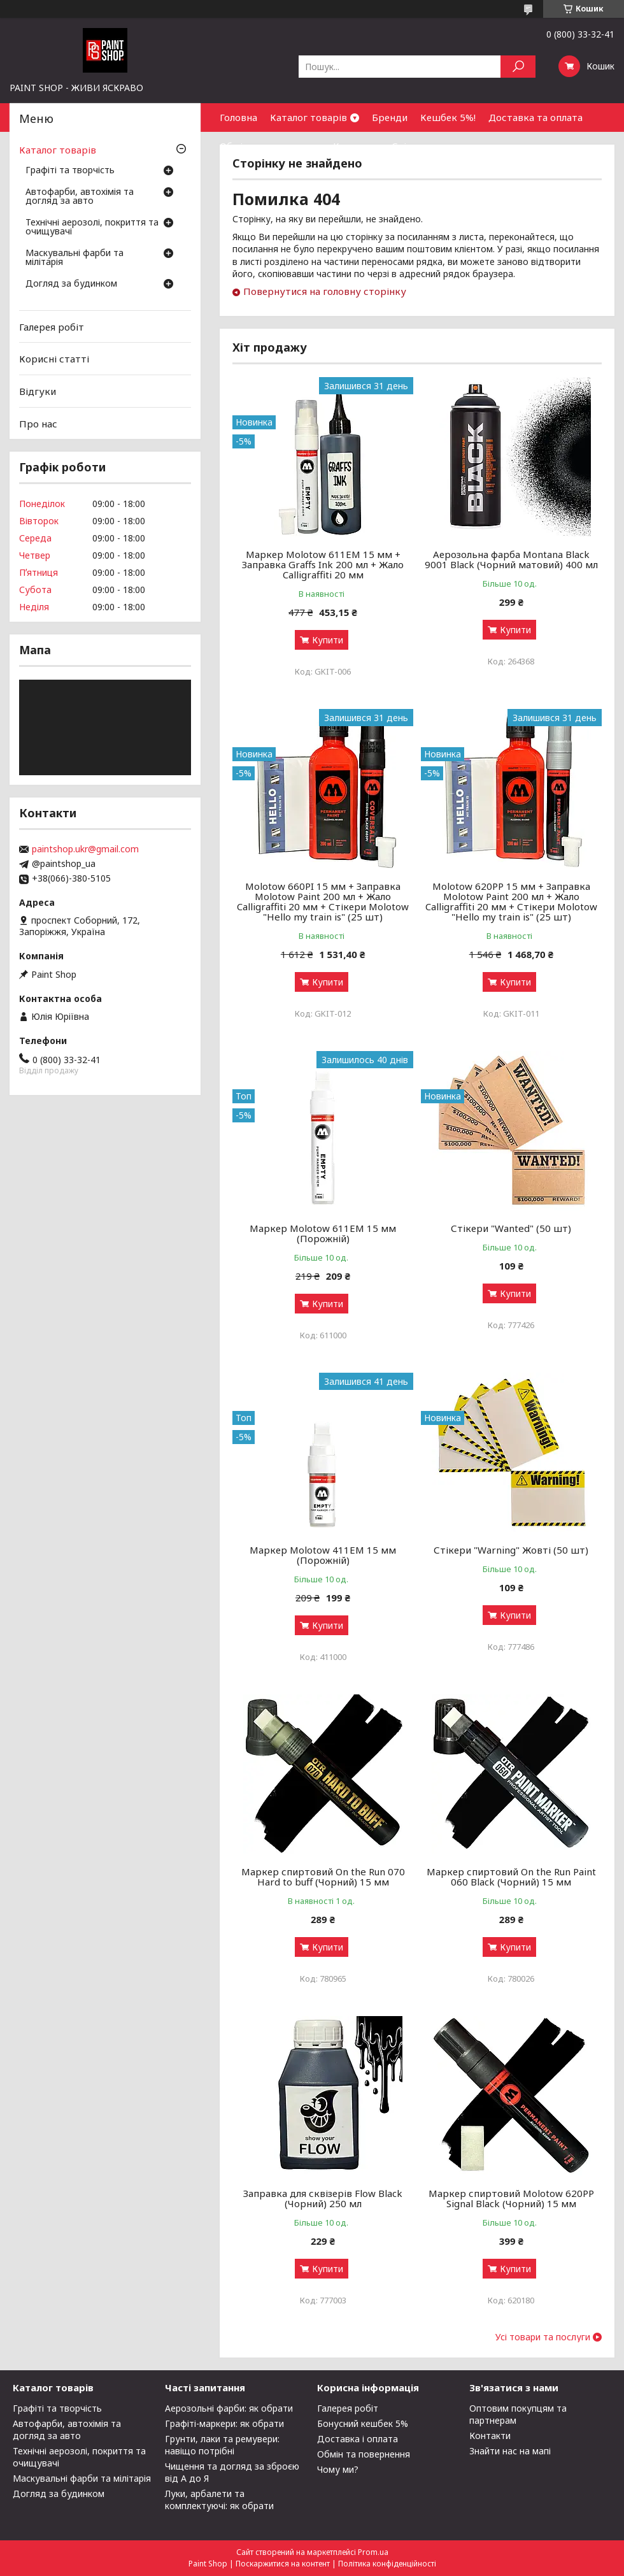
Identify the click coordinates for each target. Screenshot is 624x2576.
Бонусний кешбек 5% (362, 2423)
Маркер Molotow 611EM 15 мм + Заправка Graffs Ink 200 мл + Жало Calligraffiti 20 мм (323, 564)
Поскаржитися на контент (283, 2563)
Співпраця (416, 146)
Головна (238, 117)
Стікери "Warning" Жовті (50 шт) (511, 1550)
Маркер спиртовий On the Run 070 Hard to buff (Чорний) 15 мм (323, 1876)
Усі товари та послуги (542, 2337)
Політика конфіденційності (387, 2563)
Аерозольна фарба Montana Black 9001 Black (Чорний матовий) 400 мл (511, 559)
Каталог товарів (308, 117)
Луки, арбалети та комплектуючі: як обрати (219, 2499)
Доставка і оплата (357, 2439)
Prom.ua (373, 2552)
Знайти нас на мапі (510, 2451)
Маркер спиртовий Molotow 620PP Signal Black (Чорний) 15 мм (511, 2198)
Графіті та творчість (70, 171)
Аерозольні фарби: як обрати (229, 2408)
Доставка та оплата (535, 117)
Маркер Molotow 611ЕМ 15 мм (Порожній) (323, 1233)
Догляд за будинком (71, 284)
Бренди (390, 117)
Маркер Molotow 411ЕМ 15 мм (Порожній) (323, 1555)
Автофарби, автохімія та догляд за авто (79, 196)
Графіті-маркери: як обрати (224, 2423)
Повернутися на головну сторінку (324, 291)
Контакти (356, 146)
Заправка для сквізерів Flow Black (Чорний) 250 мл (322, 2198)
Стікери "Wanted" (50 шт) (511, 1228)
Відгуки (37, 391)
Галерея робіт (51, 326)
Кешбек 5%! (448, 117)
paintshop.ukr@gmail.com (85, 849)
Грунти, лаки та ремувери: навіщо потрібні (222, 2445)
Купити (327, 640)
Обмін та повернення (270, 146)
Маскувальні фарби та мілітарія (74, 258)
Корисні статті (54, 358)
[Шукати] (517, 66)
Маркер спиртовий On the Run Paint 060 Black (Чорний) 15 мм (511, 1876)
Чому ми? (337, 2469)
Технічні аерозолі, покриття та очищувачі (92, 227)
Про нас (38, 423)
